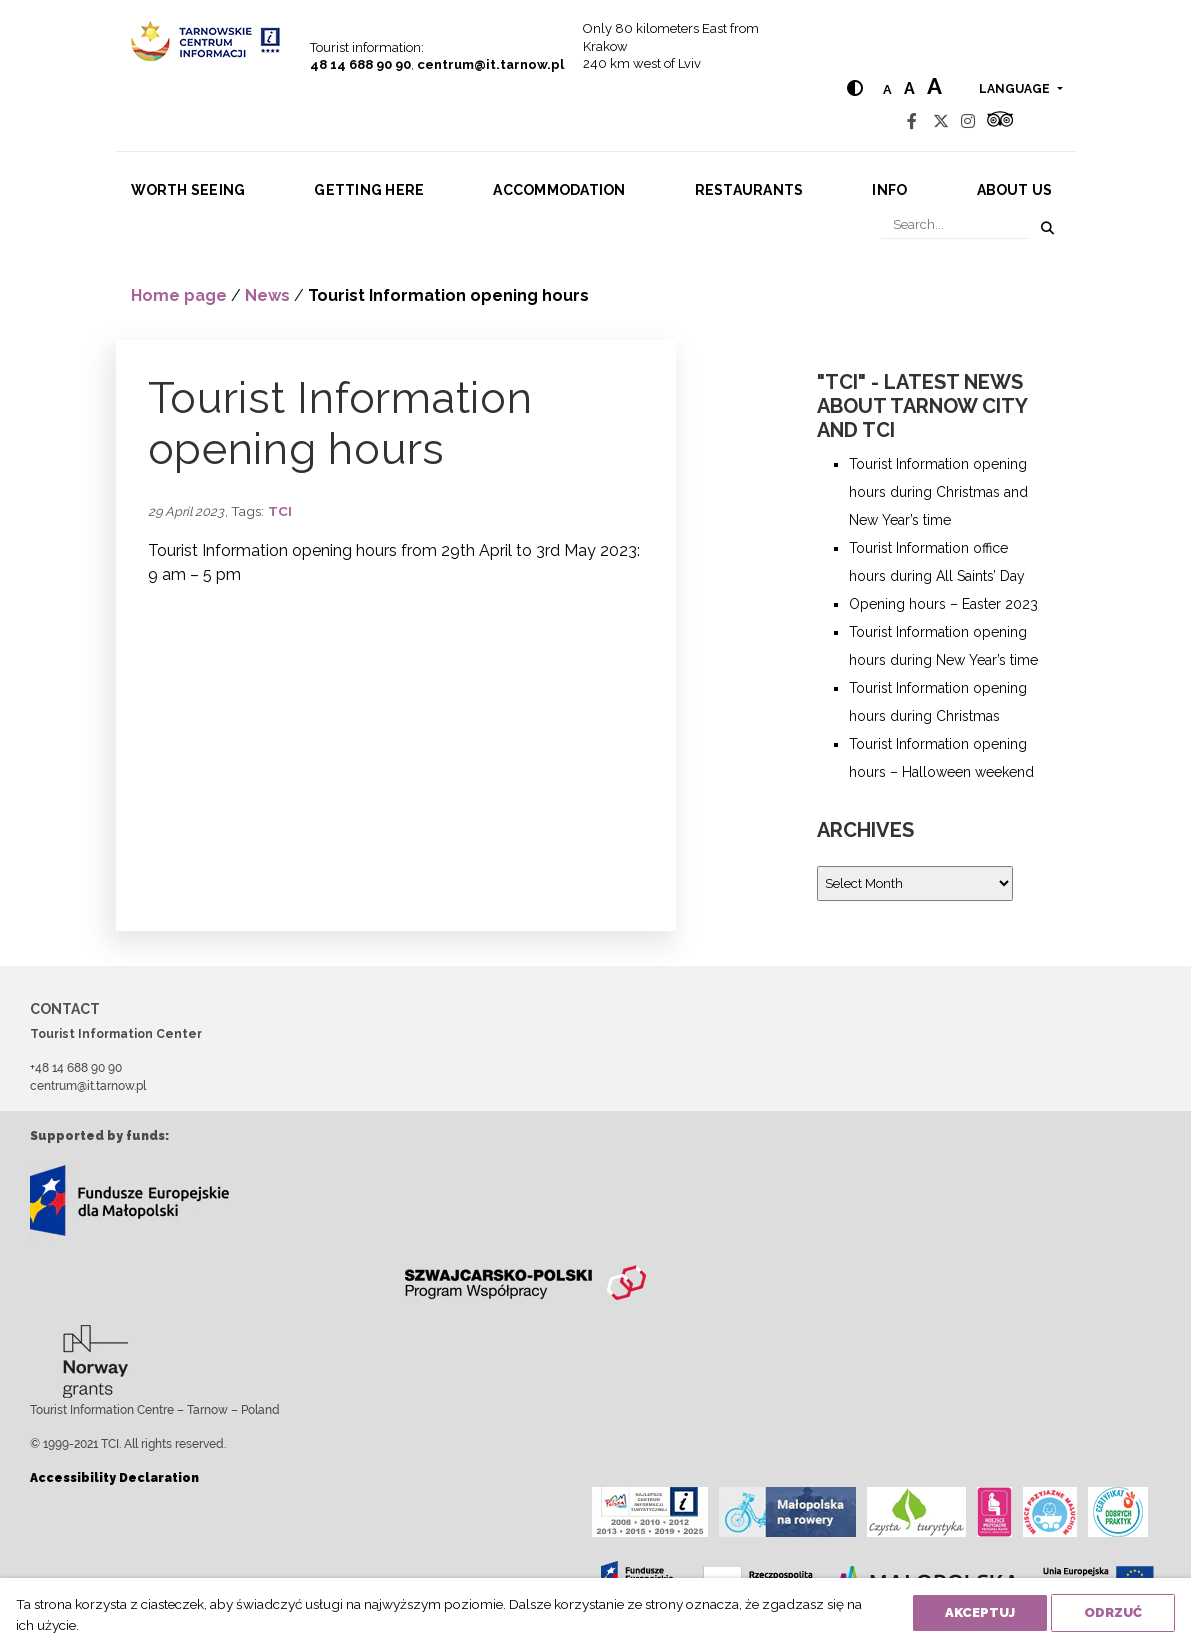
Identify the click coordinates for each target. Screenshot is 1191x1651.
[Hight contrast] (855, 88)
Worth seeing (188, 190)
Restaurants (749, 190)
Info (889, 190)
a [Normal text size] (887, 89)
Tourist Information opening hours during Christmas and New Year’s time (938, 492)
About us (1015, 190)
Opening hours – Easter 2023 (943, 604)
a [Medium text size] (909, 88)
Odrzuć (1113, 1612)
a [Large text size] (934, 86)
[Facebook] (912, 121)
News (267, 295)
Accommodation (559, 190)
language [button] (1016, 89)
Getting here (369, 190)
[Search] (954, 224)
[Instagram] (968, 121)
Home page (179, 295)
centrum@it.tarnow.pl (490, 64)
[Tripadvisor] (1000, 121)
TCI (280, 511)
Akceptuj (980, 1612)
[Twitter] (941, 121)
